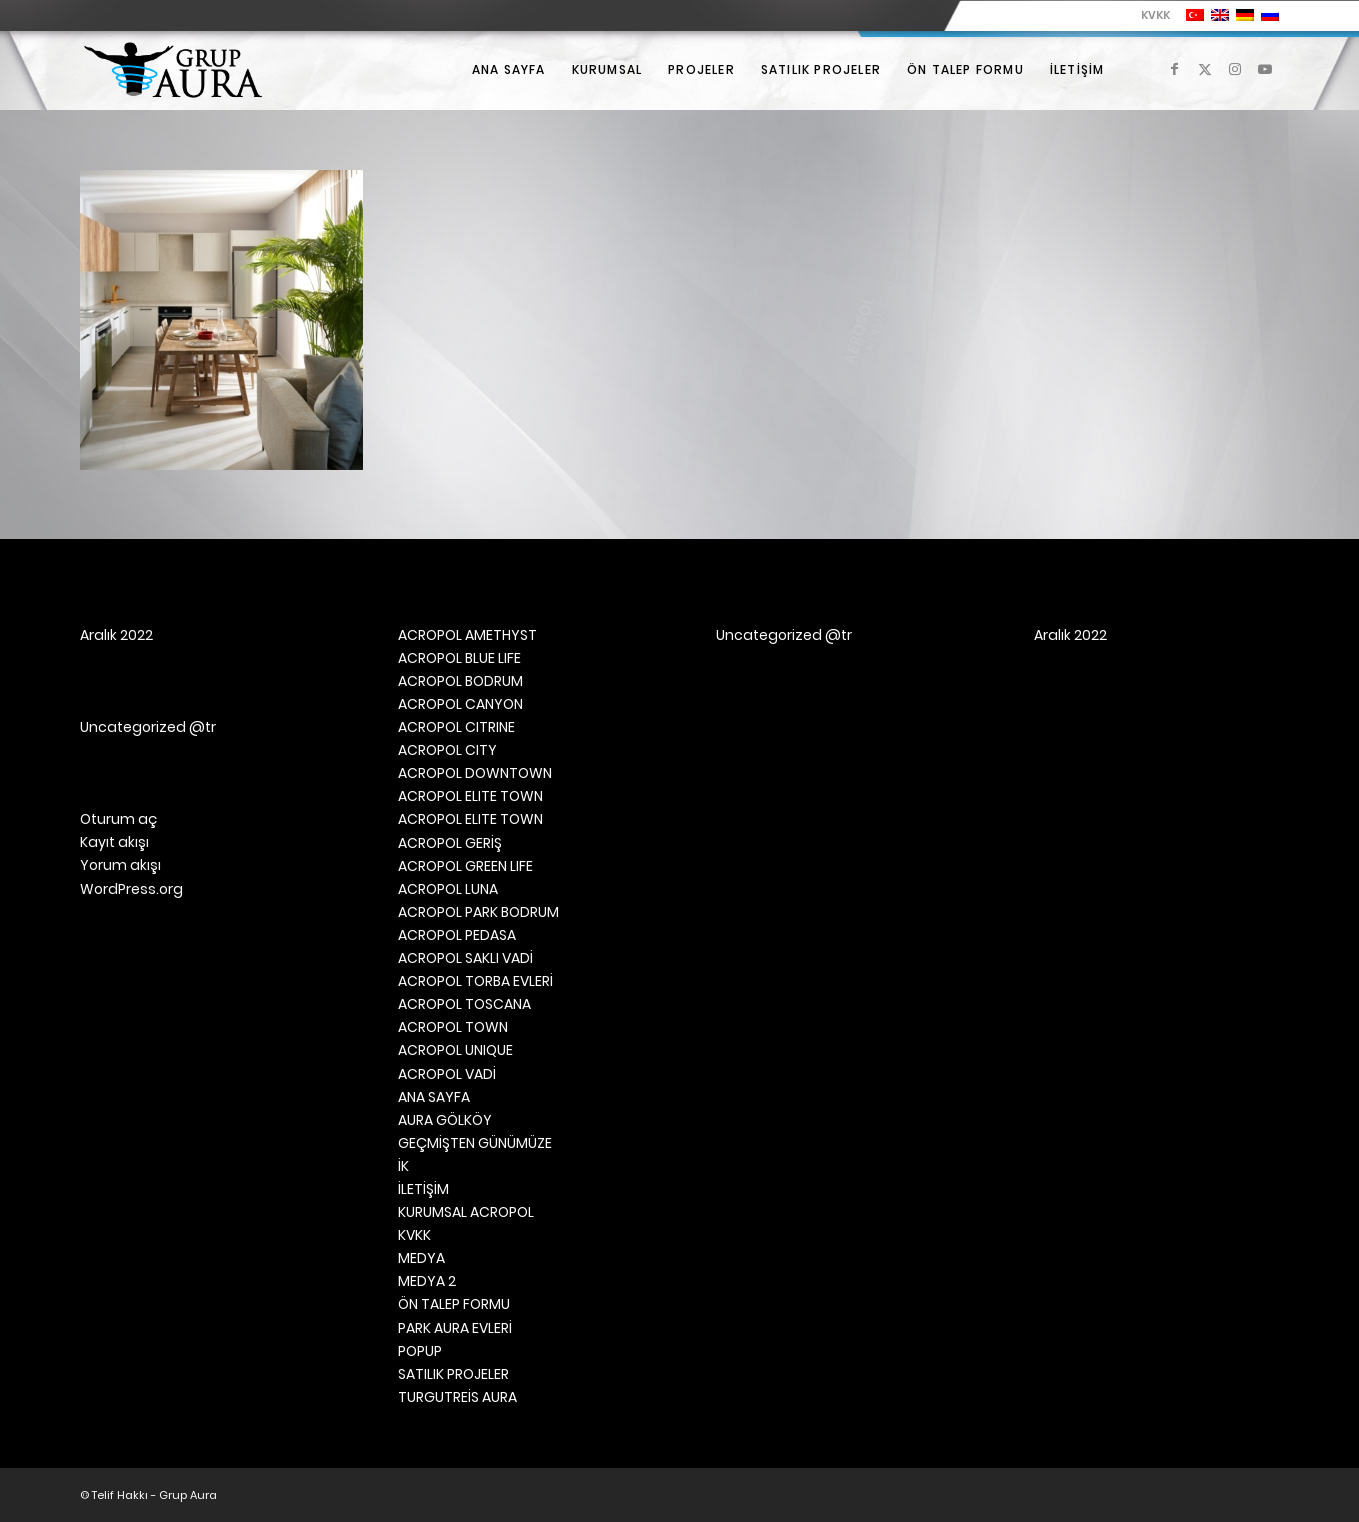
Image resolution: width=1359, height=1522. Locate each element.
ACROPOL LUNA (448, 889)
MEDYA (421, 1258)
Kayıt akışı (114, 842)
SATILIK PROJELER (453, 1374)
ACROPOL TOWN (453, 1027)
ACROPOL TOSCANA (464, 1004)
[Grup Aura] (173, 70)
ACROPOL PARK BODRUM (478, 912)
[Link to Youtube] (1265, 69)
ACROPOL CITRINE (456, 727)
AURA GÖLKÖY (445, 1120)
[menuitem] (1150, 15)
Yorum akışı (120, 865)
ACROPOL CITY (447, 750)
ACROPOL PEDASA (457, 935)
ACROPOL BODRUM (460, 681)
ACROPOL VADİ (447, 1074)
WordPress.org (131, 889)
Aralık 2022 (116, 635)
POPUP (420, 1351)
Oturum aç (118, 819)
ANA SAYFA (434, 1097)
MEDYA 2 (427, 1281)
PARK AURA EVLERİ (455, 1328)
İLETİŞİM (423, 1189)
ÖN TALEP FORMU (454, 1304)
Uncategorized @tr (148, 727)
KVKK (1155, 15)
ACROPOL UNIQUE (455, 1050)
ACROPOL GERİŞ (450, 843)
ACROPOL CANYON (460, 704)
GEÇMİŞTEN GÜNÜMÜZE (475, 1143)
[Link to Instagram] (1235, 69)
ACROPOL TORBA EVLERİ (475, 981)
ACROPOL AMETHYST (467, 635)
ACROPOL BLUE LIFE (459, 658)
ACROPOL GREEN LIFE (465, 866)
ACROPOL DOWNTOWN (475, 773)
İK (403, 1166)
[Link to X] (1205, 69)
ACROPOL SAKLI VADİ (465, 958)
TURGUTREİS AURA (457, 1397)
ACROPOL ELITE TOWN (470, 796)
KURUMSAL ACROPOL (466, 1212)
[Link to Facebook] (1175, 69)
